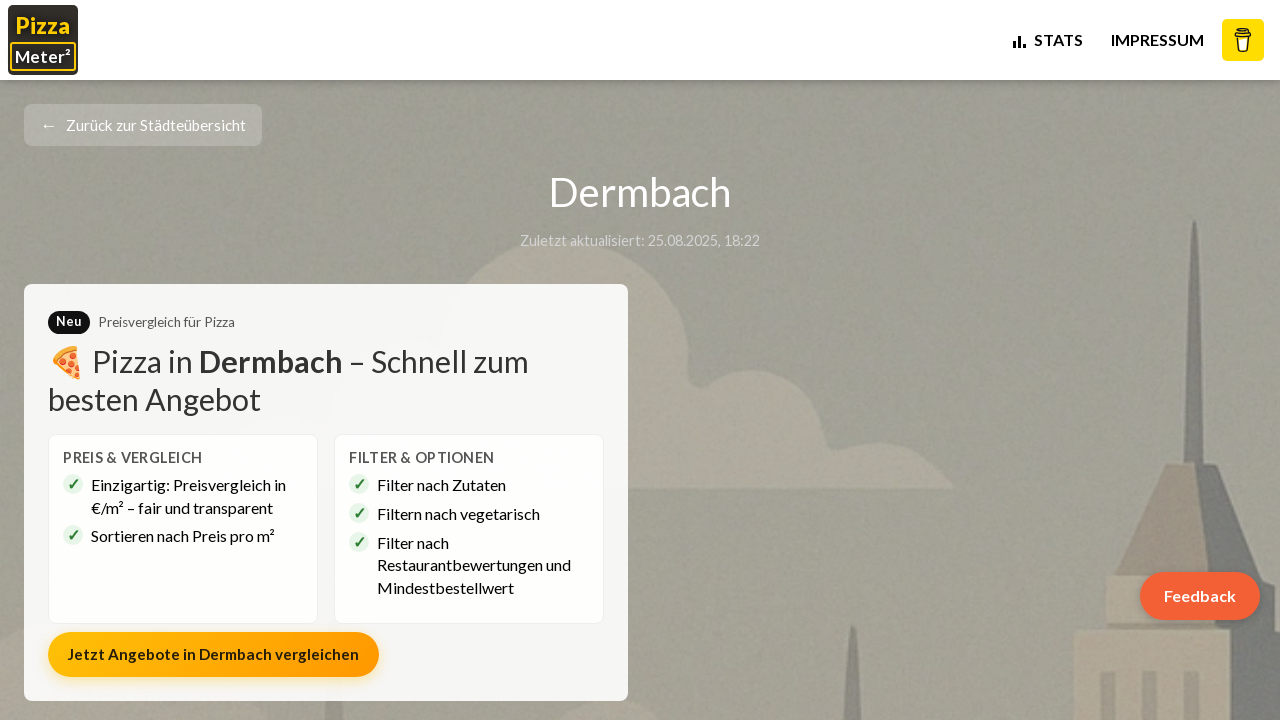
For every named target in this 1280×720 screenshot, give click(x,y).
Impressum (1157, 39)
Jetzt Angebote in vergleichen (213, 654)
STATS (1046, 39)
